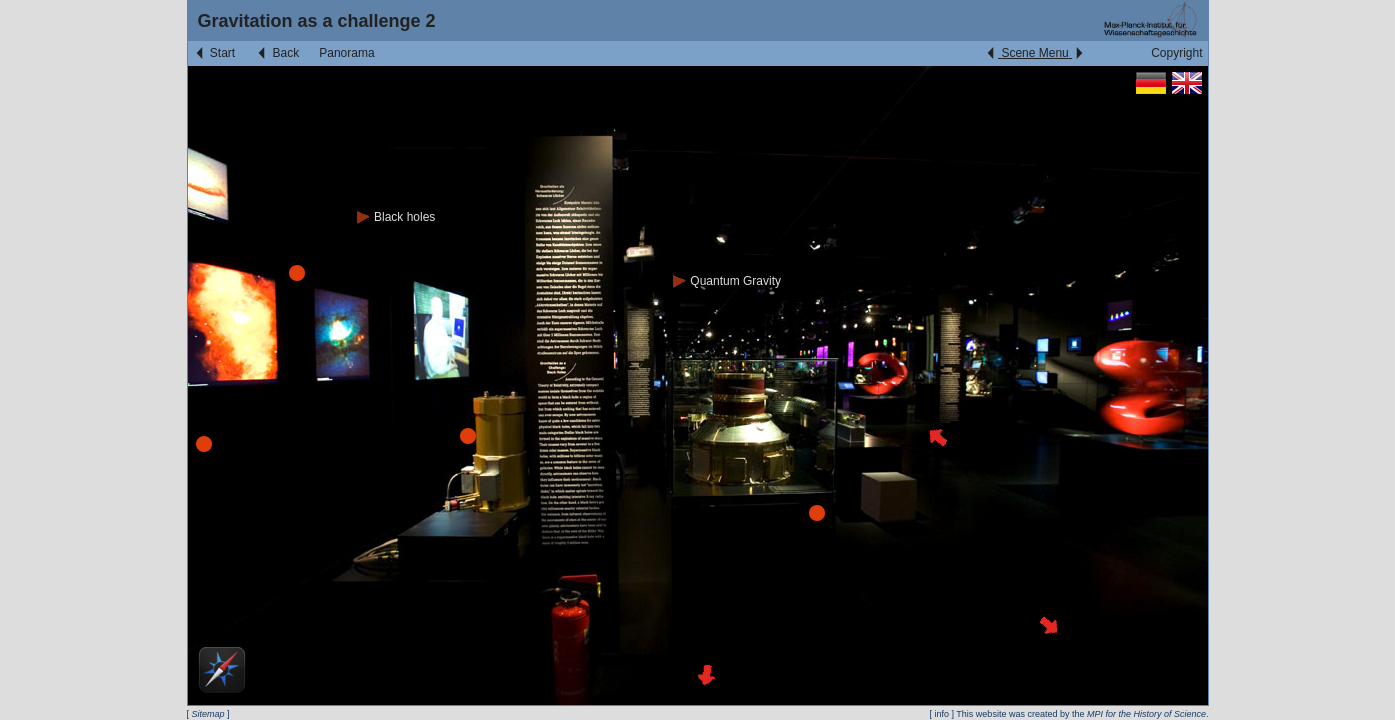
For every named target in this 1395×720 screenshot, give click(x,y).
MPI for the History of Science (1146, 714)
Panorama (346, 53)
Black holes (396, 217)
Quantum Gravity (727, 281)
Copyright (1176, 53)
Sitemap (208, 714)
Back (277, 53)
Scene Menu (1034, 53)
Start (214, 53)
